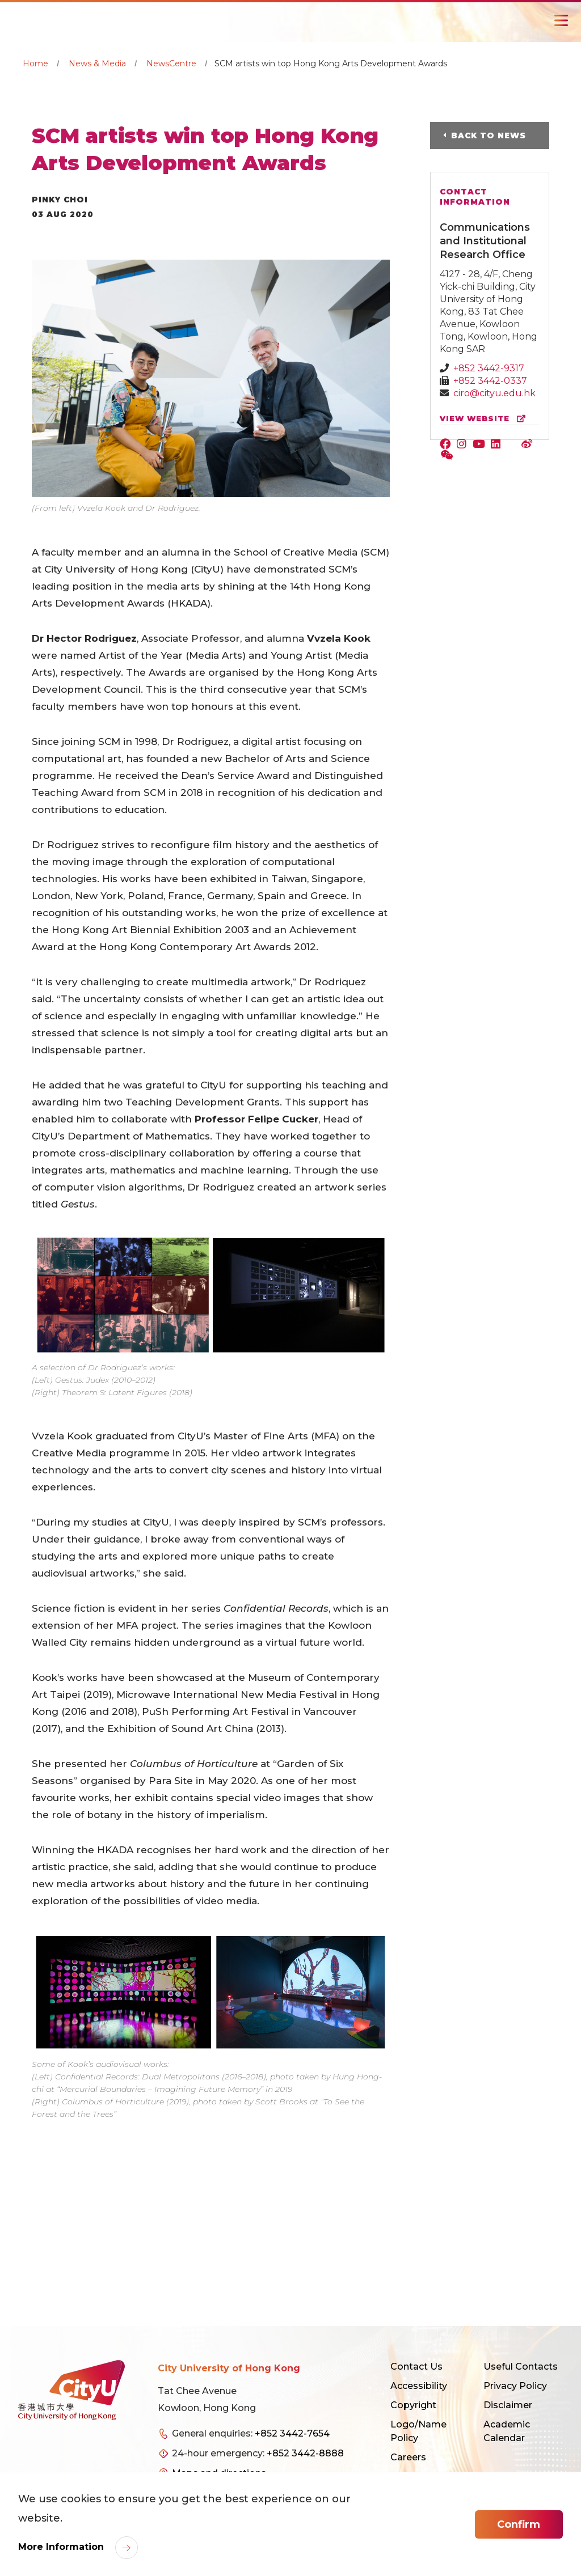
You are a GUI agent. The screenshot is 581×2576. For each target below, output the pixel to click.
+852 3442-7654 (292, 2433)
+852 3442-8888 (305, 2453)
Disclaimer (507, 2405)
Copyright (413, 2405)
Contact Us (416, 2366)
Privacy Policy (515, 2385)
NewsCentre (171, 63)
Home (35, 63)
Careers (408, 2457)
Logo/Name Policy (418, 2431)
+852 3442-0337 (490, 380)
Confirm (518, 2524)
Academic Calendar (506, 2431)
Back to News (489, 135)
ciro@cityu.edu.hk (494, 393)
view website (485, 418)
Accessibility (418, 2385)
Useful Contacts (520, 2366)
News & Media (97, 63)
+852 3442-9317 (488, 368)
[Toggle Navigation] (561, 20)
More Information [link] (62, 2546)
